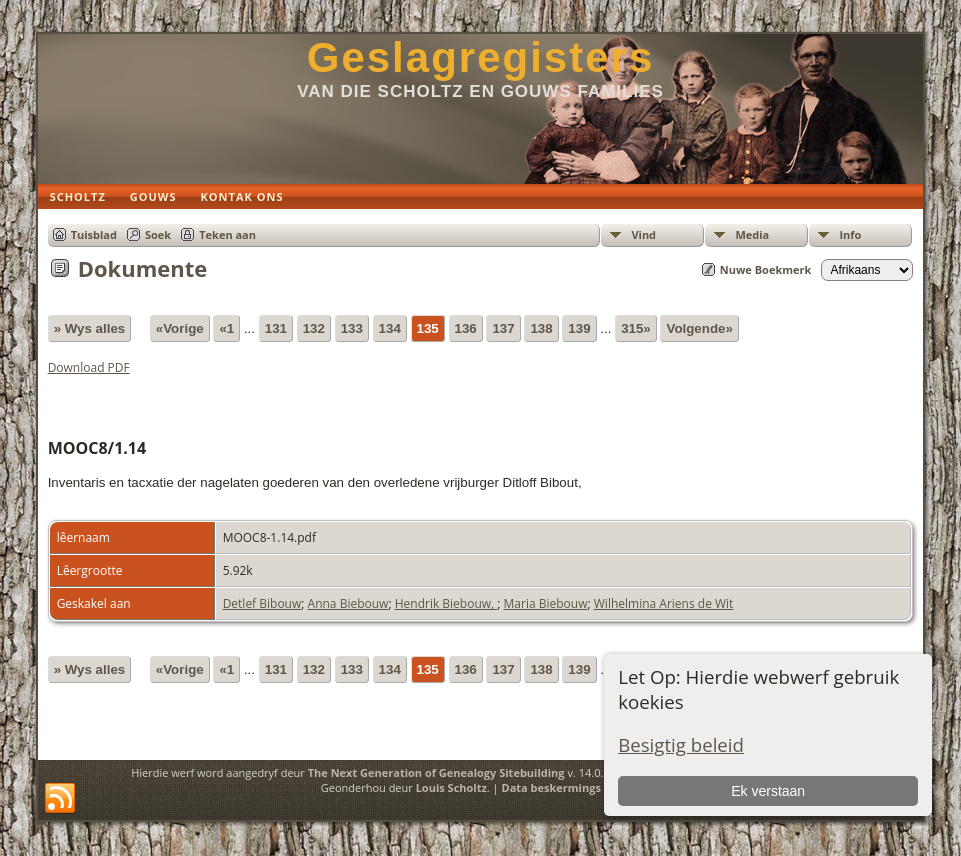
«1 (226, 328)
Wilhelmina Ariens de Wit (664, 603)
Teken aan (227, 234)
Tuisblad (94, 234)
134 (390, 328)
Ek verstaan (768, 791)
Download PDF (89, 367)
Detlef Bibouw (262, 603)
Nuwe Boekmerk (766, 269)
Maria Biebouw (546, 603)
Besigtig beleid (681, 744)
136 (466, 328)
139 (579, 328)
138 (541, 328)
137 (503, 328)
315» (636, 328)
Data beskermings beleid (570, 787)
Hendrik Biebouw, (446, 603)
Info (850, 234)
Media (752, 234)
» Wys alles (90, 328)
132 (314, 328)
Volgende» (699, 328)
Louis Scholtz (451, 787)
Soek (158, 234)
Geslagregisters (481, 57)
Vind (643, 234)
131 (276, 328)
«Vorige (180, 328)
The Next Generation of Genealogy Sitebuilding (436, 772)
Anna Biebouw (348, 603)
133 (352, 328)
